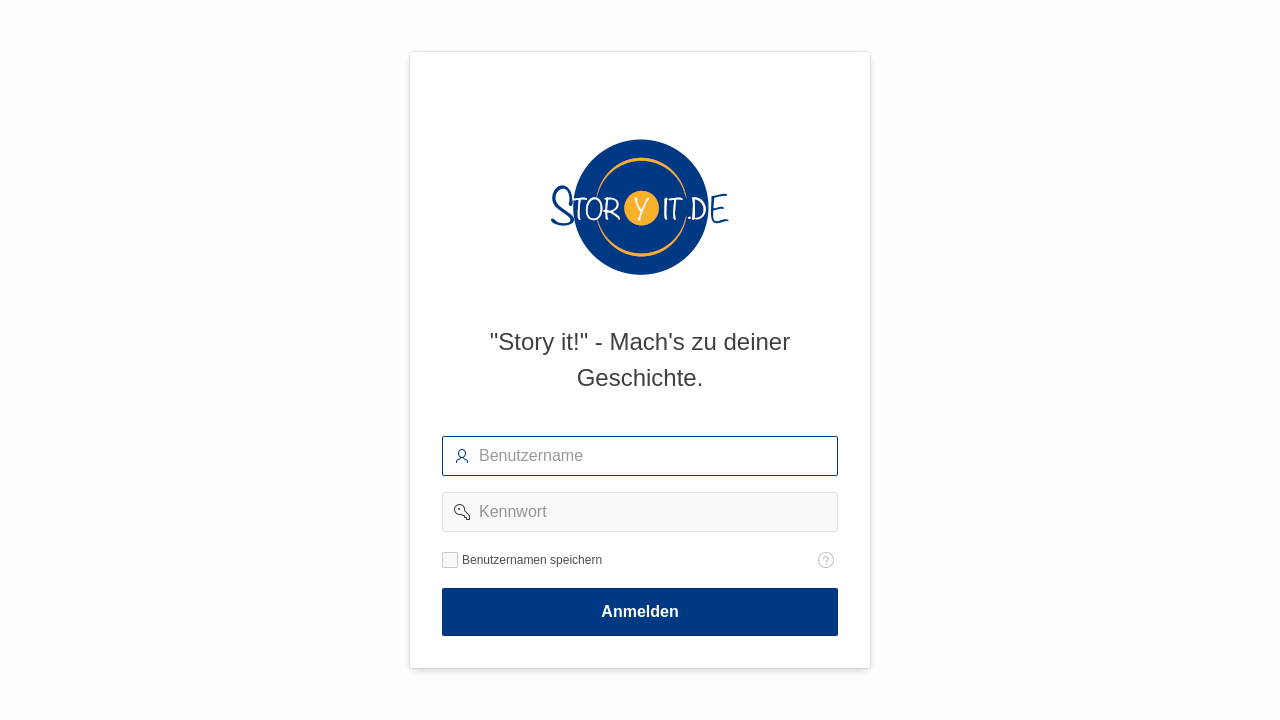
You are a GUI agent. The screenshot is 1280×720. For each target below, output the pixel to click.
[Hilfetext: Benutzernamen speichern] (826, 560)
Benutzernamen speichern (532, 560)
